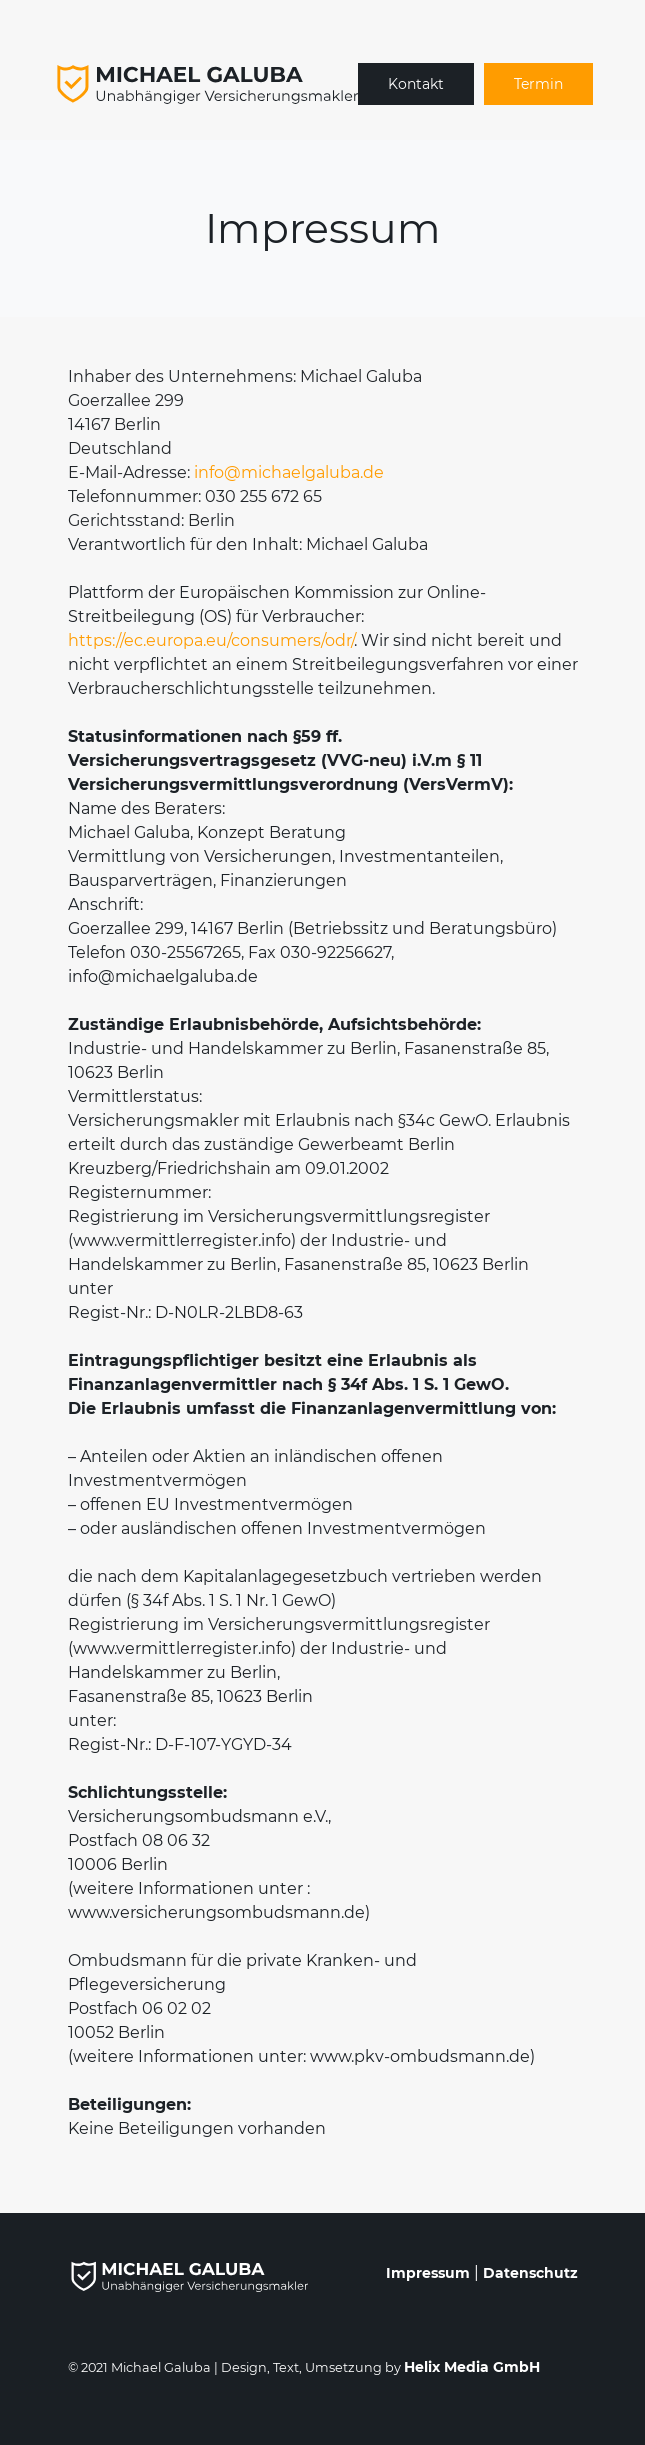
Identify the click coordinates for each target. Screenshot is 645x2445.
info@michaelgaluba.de (289, 472)
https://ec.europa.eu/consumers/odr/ (211, 640)
